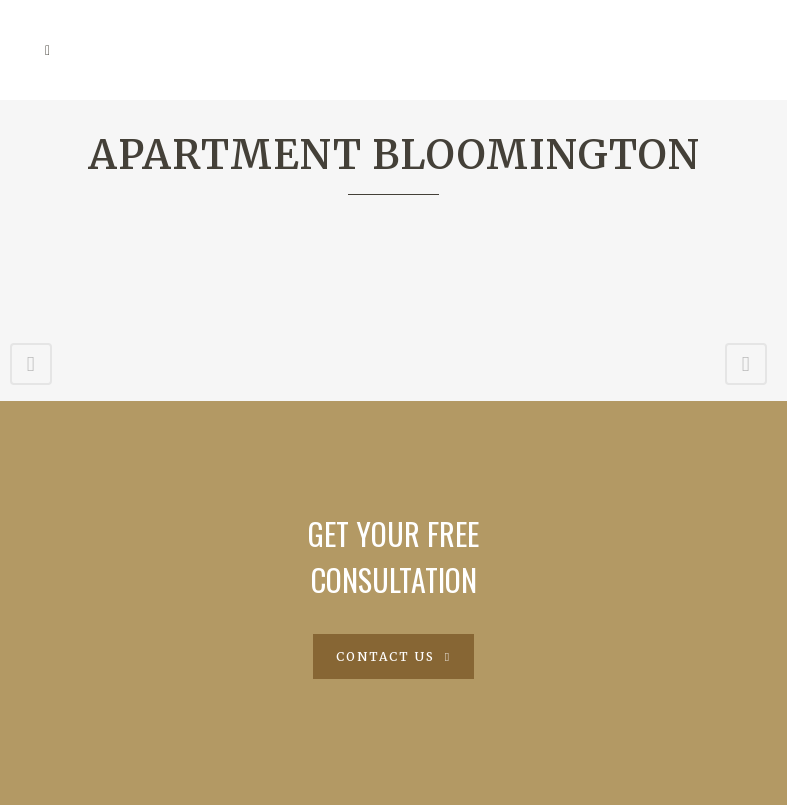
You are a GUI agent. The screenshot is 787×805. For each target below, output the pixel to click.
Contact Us (393, 656)
